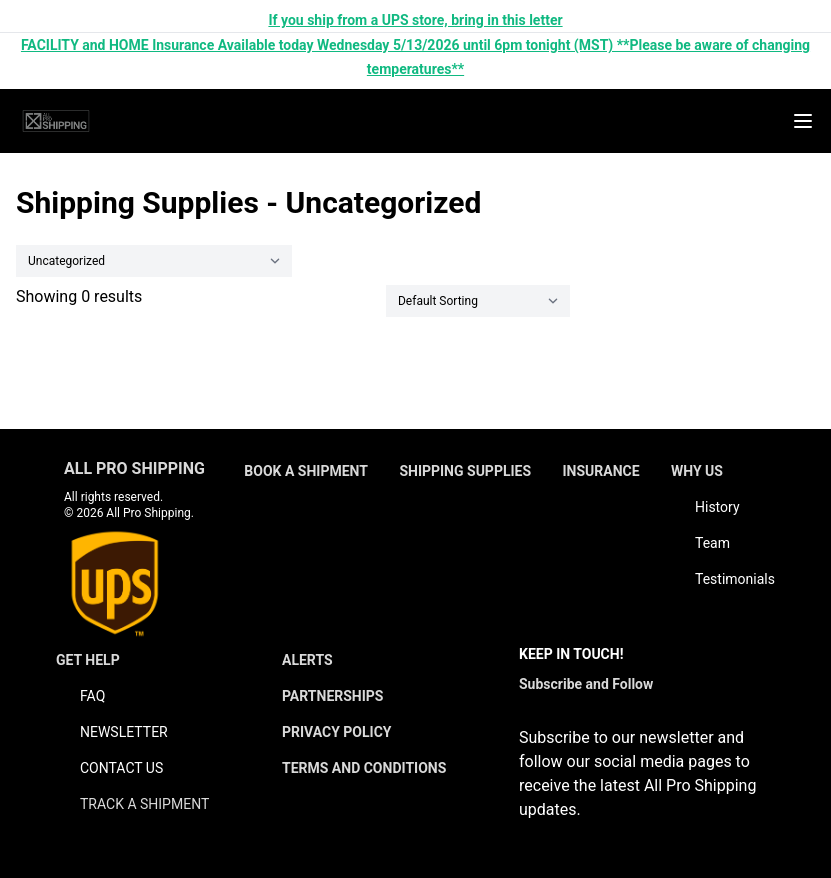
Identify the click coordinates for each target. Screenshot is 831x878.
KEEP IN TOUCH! (571, 654)
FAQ (92, 696)
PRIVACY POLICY (337, 732)
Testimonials (735, 579)
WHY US (697, 471)
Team (712, 543)
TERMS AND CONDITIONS (364, 768)
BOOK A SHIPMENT (306, 471)
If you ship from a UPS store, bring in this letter (415, 20)
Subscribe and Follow (586, 684)
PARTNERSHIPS (333, 696)
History (717, 507)
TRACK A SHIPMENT (144, 804)
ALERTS (307, 660)
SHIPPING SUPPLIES (465, 471)
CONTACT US (121, 768)
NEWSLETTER (124, 732)
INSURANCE (600, 471)
